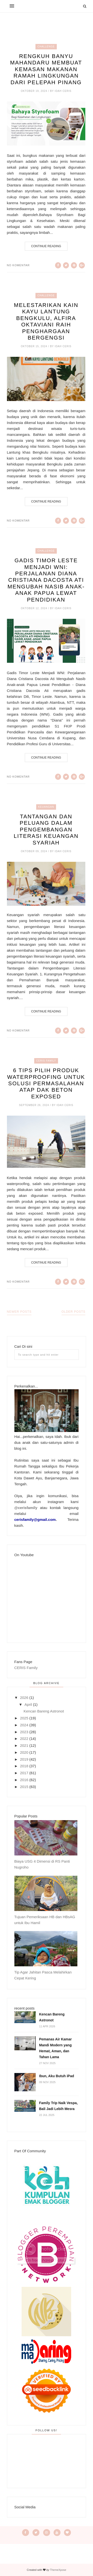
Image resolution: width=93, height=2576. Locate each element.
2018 (24, 1766)
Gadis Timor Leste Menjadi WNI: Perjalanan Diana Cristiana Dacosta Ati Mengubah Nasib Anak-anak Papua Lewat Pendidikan (46, 580)
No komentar (18, 265)
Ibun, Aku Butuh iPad (56, 2076)
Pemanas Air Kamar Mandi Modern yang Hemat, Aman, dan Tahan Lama (55, 2048)
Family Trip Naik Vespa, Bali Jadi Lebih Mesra (58, 2106)
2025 (24, 1718)
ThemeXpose (58, 2569)
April (28, 1704)
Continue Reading (46, 246)
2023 (24, 1732)
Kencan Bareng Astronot (44, 1711)
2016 (24, 1780)
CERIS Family (46, 1060)
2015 (24, 1787)
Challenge (46, 46)
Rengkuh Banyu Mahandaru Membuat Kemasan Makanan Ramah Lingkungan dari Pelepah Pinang (46, 69)
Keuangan (46, 806)
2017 (24, 1773)
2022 (24, 1738)
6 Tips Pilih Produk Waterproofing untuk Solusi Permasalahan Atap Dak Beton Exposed (46, 1083)
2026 (24, 1697)
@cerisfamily (25, 1508)
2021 (24, 1745)
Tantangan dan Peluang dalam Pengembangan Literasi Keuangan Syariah (46, 829)
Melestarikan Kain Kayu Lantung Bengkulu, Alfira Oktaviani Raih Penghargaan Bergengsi (46, 321)
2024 (24, 1725)
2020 (24, 1752)
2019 (24, 1759)
